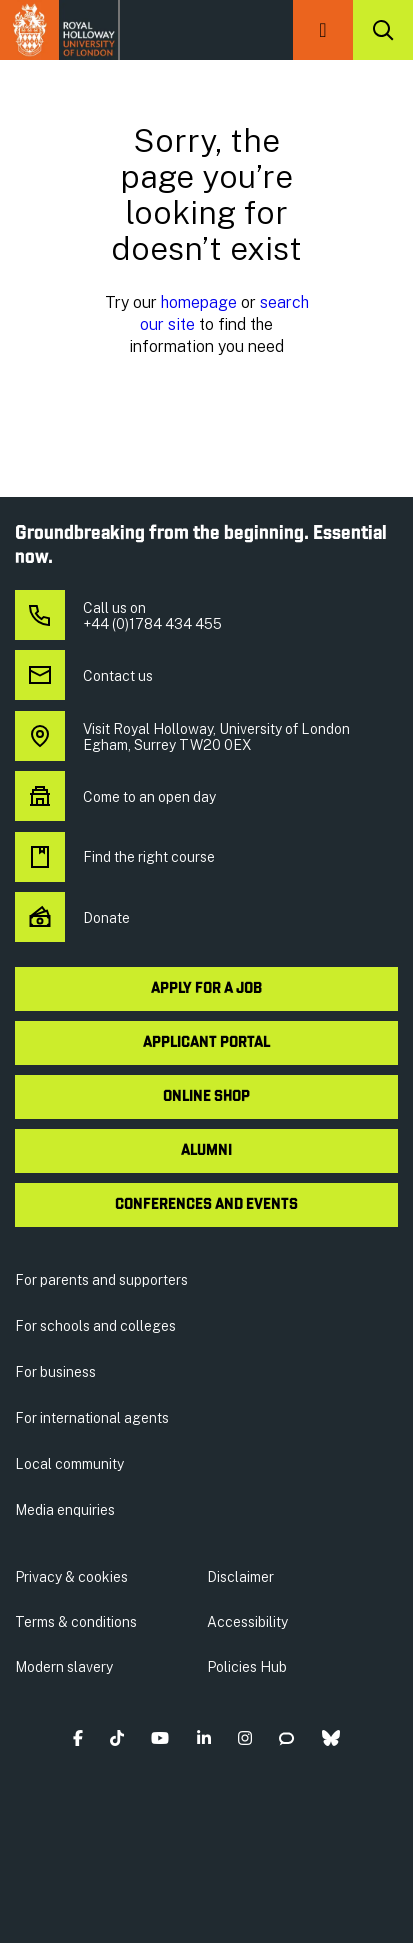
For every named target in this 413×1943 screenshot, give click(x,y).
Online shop (206, 1097)
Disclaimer (240, 1577)
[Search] (383, 30)
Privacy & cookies (71, 1577)
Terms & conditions (76, 1622)
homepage (199, 301)
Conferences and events (206, 1205)
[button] (323, 30)
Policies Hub (247, 1667)
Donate (72, 918)
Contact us (84, 676)
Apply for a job (206, 989)
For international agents (92, 1418)
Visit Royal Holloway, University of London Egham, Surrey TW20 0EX (182, 737)
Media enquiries (65, 1510)
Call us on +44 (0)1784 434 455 (118, 616)
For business (55, 1372)
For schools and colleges (95, 1326)
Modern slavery (64, 1667)
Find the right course (115, 857)
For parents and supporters (101, 1280)
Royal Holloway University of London (60, 30)
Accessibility (247, 1622)
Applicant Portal (206, 1043)
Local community (69, 1464)
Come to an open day (115, 797)
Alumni (206, 1151)
